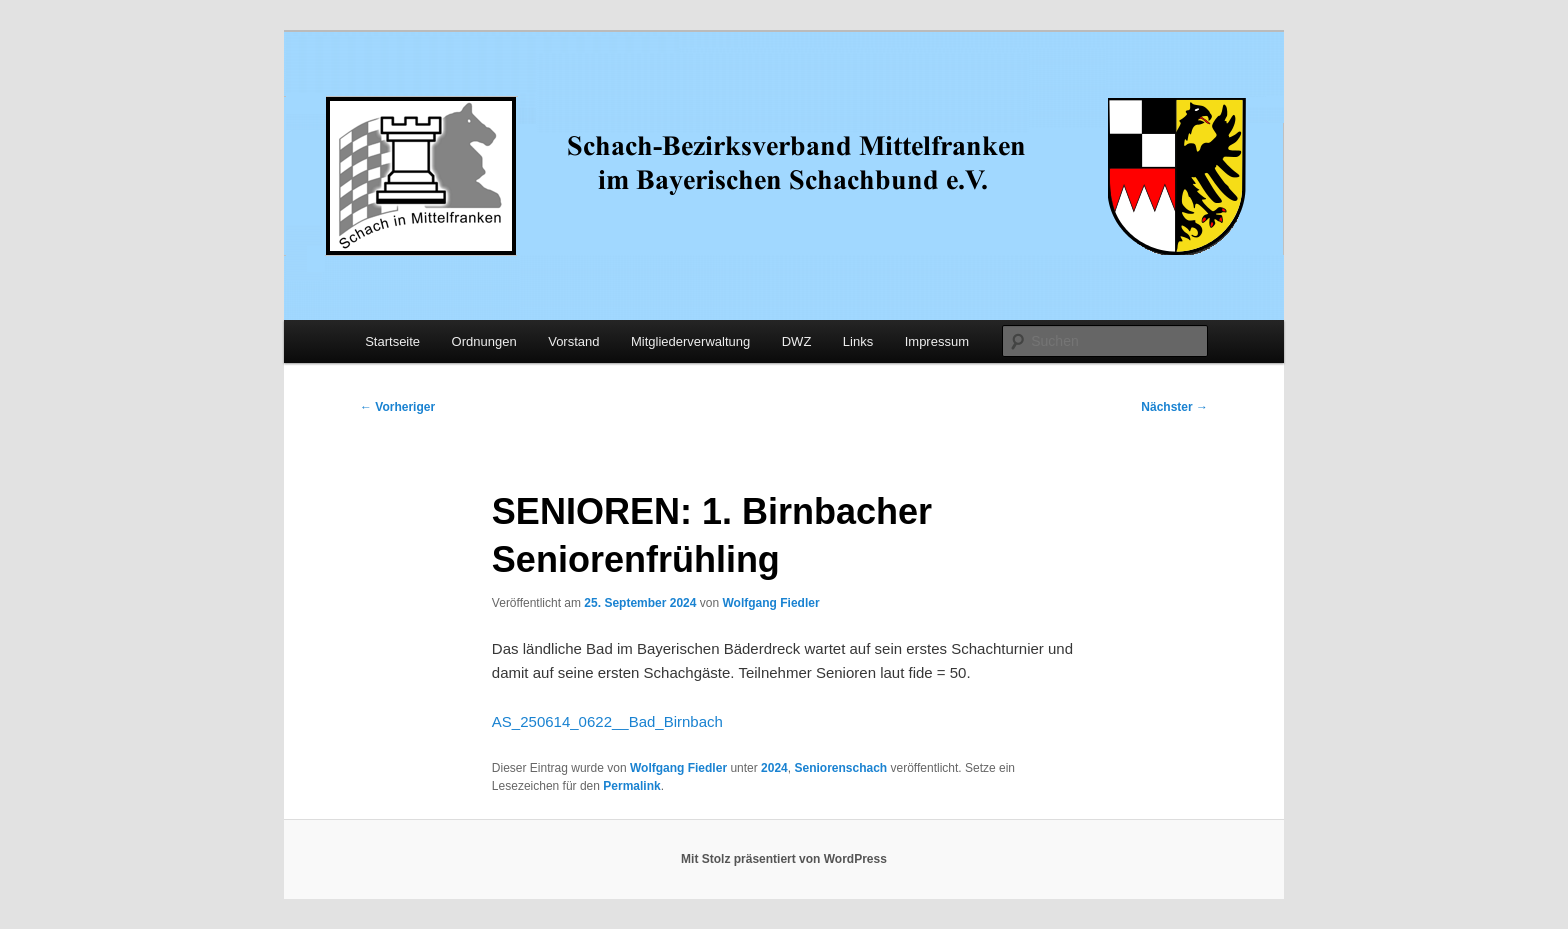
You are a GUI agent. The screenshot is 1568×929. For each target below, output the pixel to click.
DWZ (797, 341)
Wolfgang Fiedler (770, 603)
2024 (774, 768)
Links (858, 341)
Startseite (392, 341)
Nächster (1174, 407)
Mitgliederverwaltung (690, 341)
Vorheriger (397, 407)
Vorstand (573, 341)
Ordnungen (484, 341)
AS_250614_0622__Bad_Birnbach (607, 721)
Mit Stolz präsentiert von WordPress (784, 859)
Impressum (937, 341)
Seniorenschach (840, 768)
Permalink (631, 786)
